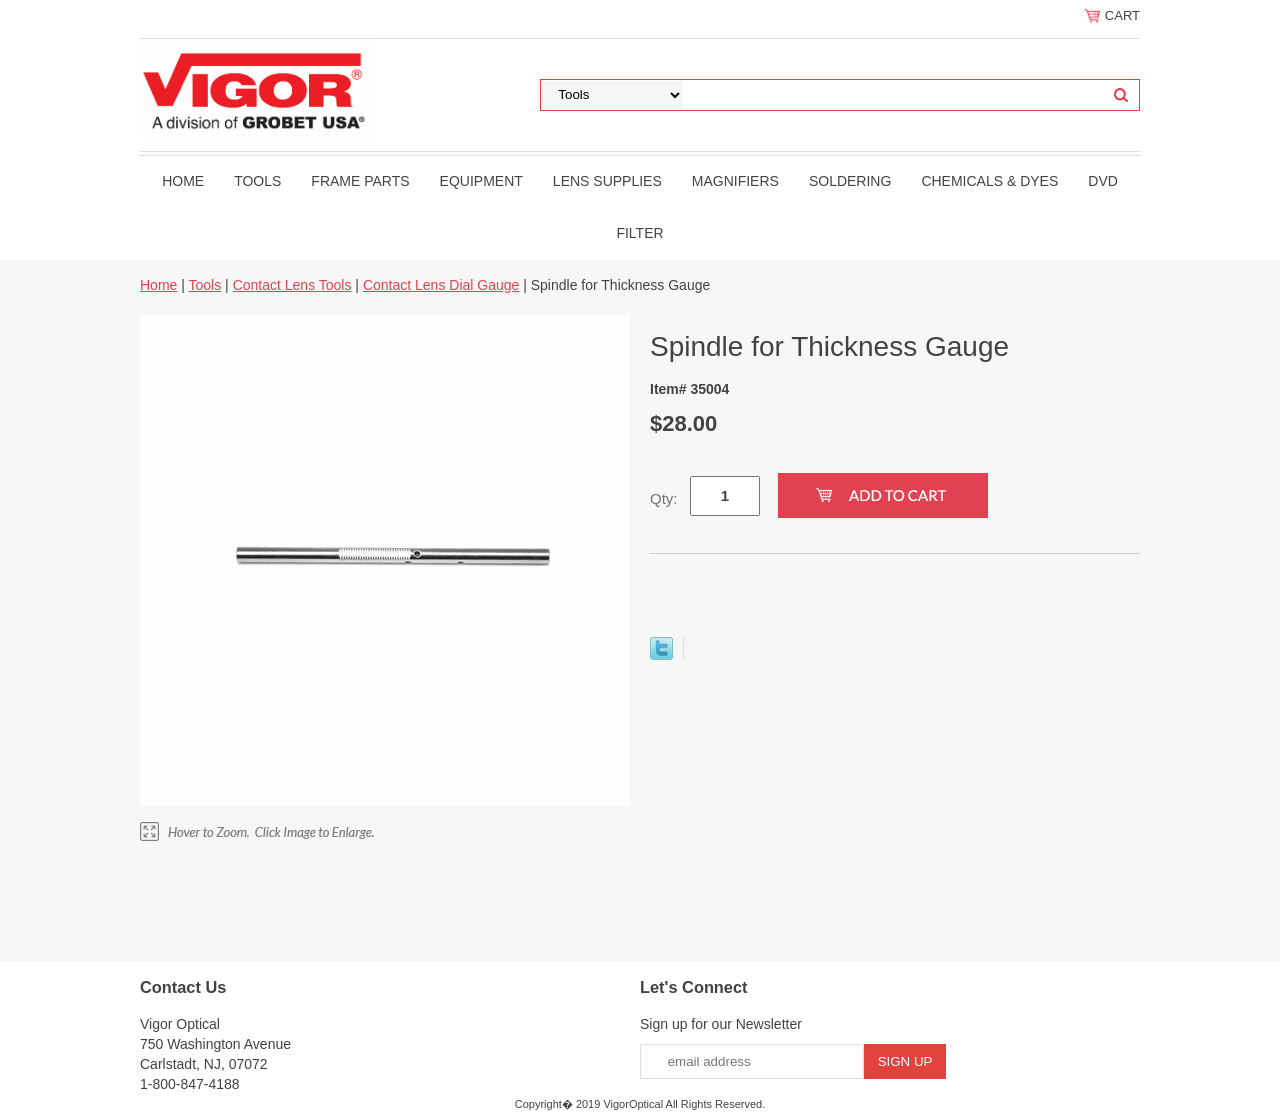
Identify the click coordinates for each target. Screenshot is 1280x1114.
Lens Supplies (607, 181)
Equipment (481, 181)
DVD (1103, 181)
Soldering (850, 181)
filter (639, 233)
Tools (257, 181)
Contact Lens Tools (292, 285)
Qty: (664, 498)
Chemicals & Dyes (989, 181)
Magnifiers (735, 181)
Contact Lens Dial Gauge (441, 285)
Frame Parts (360, 181)
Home (183, 181)
